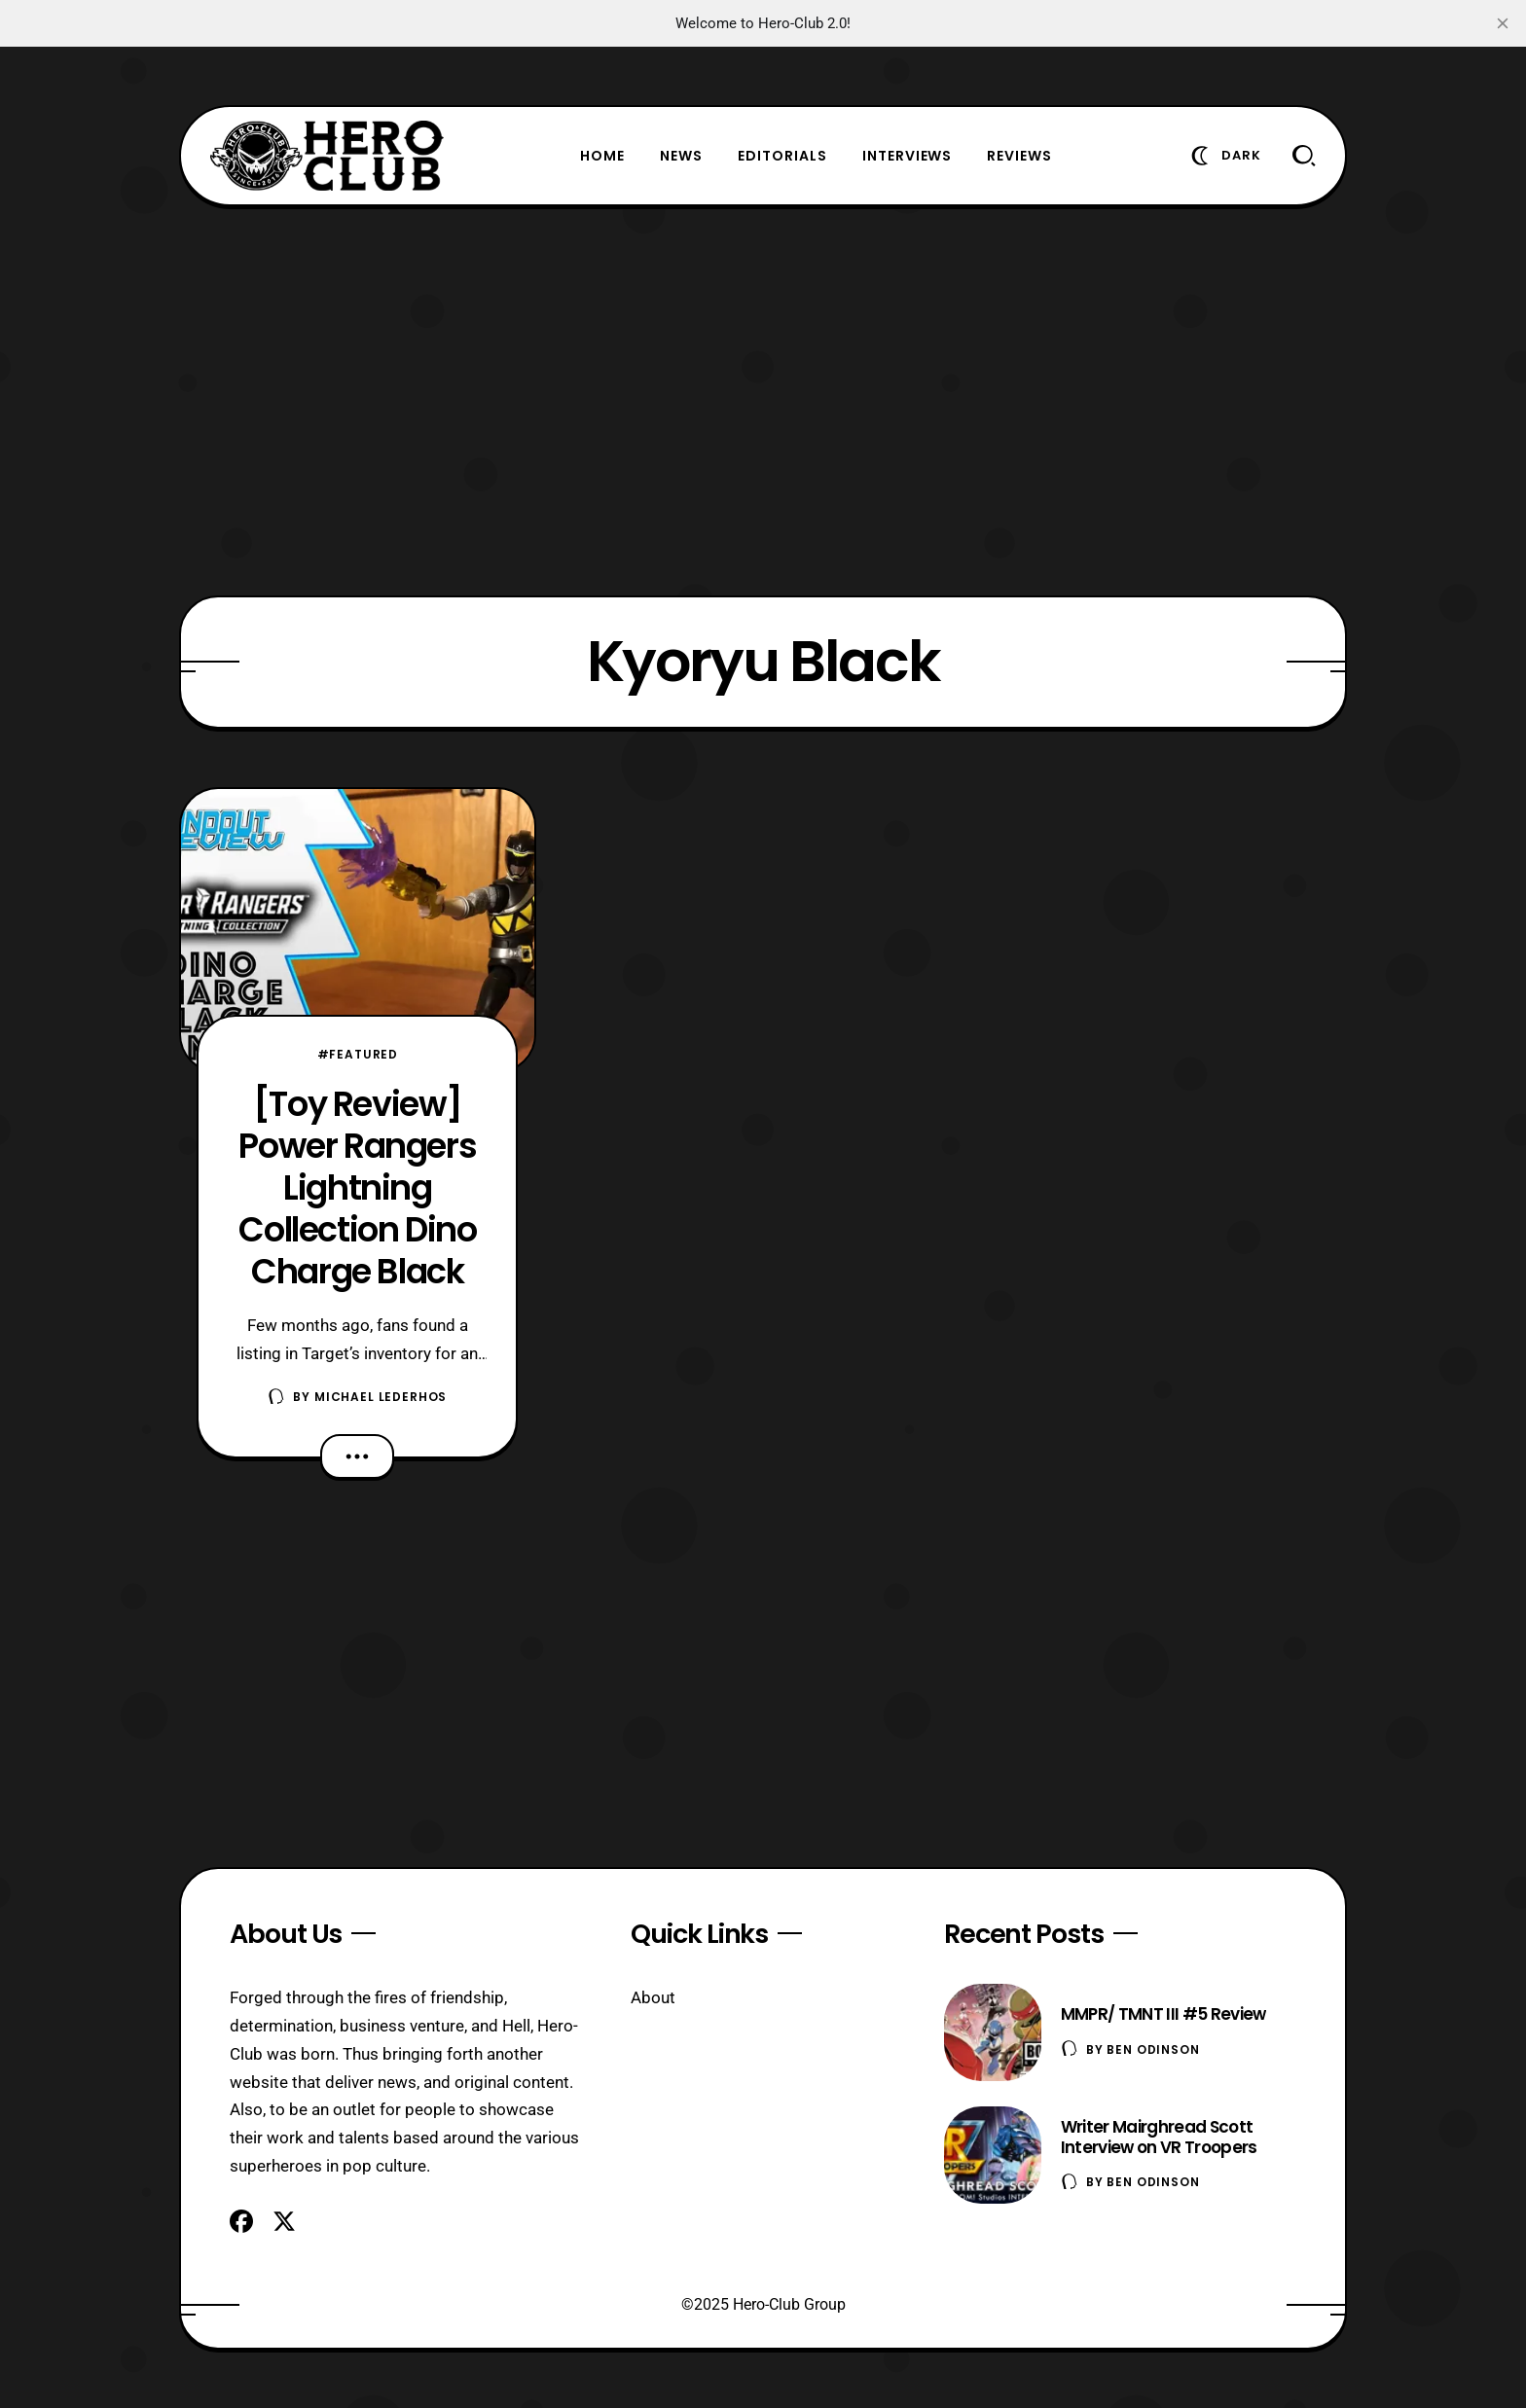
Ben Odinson (1153, 2049)
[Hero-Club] (327, 156)
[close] (1502, 23)
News (681, 155)
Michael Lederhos (380, 1396)
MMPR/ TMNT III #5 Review (1163, 2014)
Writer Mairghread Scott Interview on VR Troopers (1159, 2137)
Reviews (1019, 155)
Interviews (907, 155)
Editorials (782, 155)
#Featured (358, 1054)
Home (602, 155)
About (653, 1997)
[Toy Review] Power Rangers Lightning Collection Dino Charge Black (357, 1187)
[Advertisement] (763, 401)
